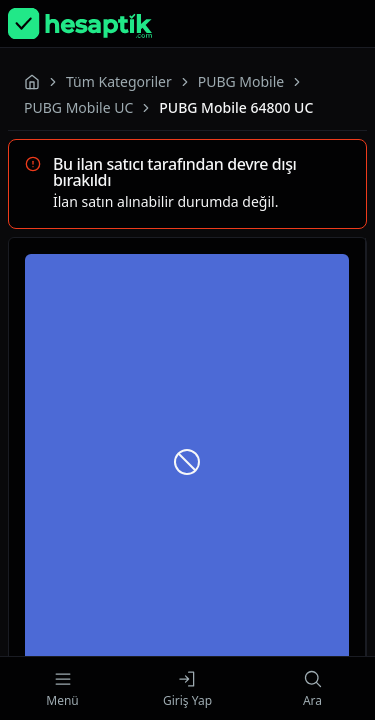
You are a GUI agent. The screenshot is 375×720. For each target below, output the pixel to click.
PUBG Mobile (241, 81)
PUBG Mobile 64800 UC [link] (236, 107)
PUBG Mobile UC (78, 107)
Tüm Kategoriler (119, 81)
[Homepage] (80, 23)
